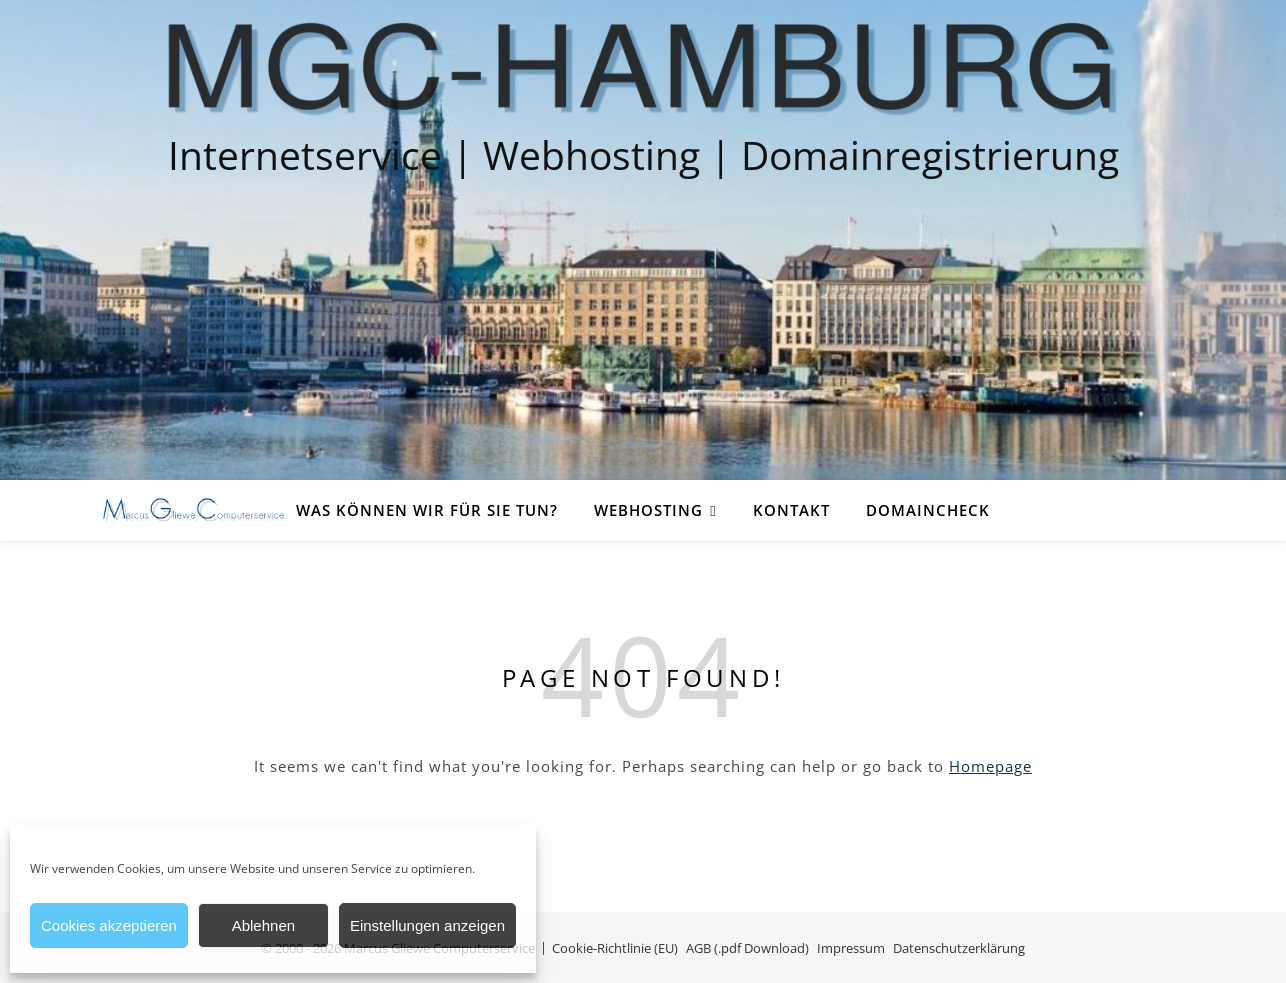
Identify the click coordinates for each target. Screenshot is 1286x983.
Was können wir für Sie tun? (427, 510)
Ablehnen (263, 925)
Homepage (990, 766)
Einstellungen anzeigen (427, 925)
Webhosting (648, 510)
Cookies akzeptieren (109, 925)
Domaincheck (928, 510)
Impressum (851, 948)
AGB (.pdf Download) (747, 948)
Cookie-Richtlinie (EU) (615, 948)
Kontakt (791, 510)
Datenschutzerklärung (959, 948)
